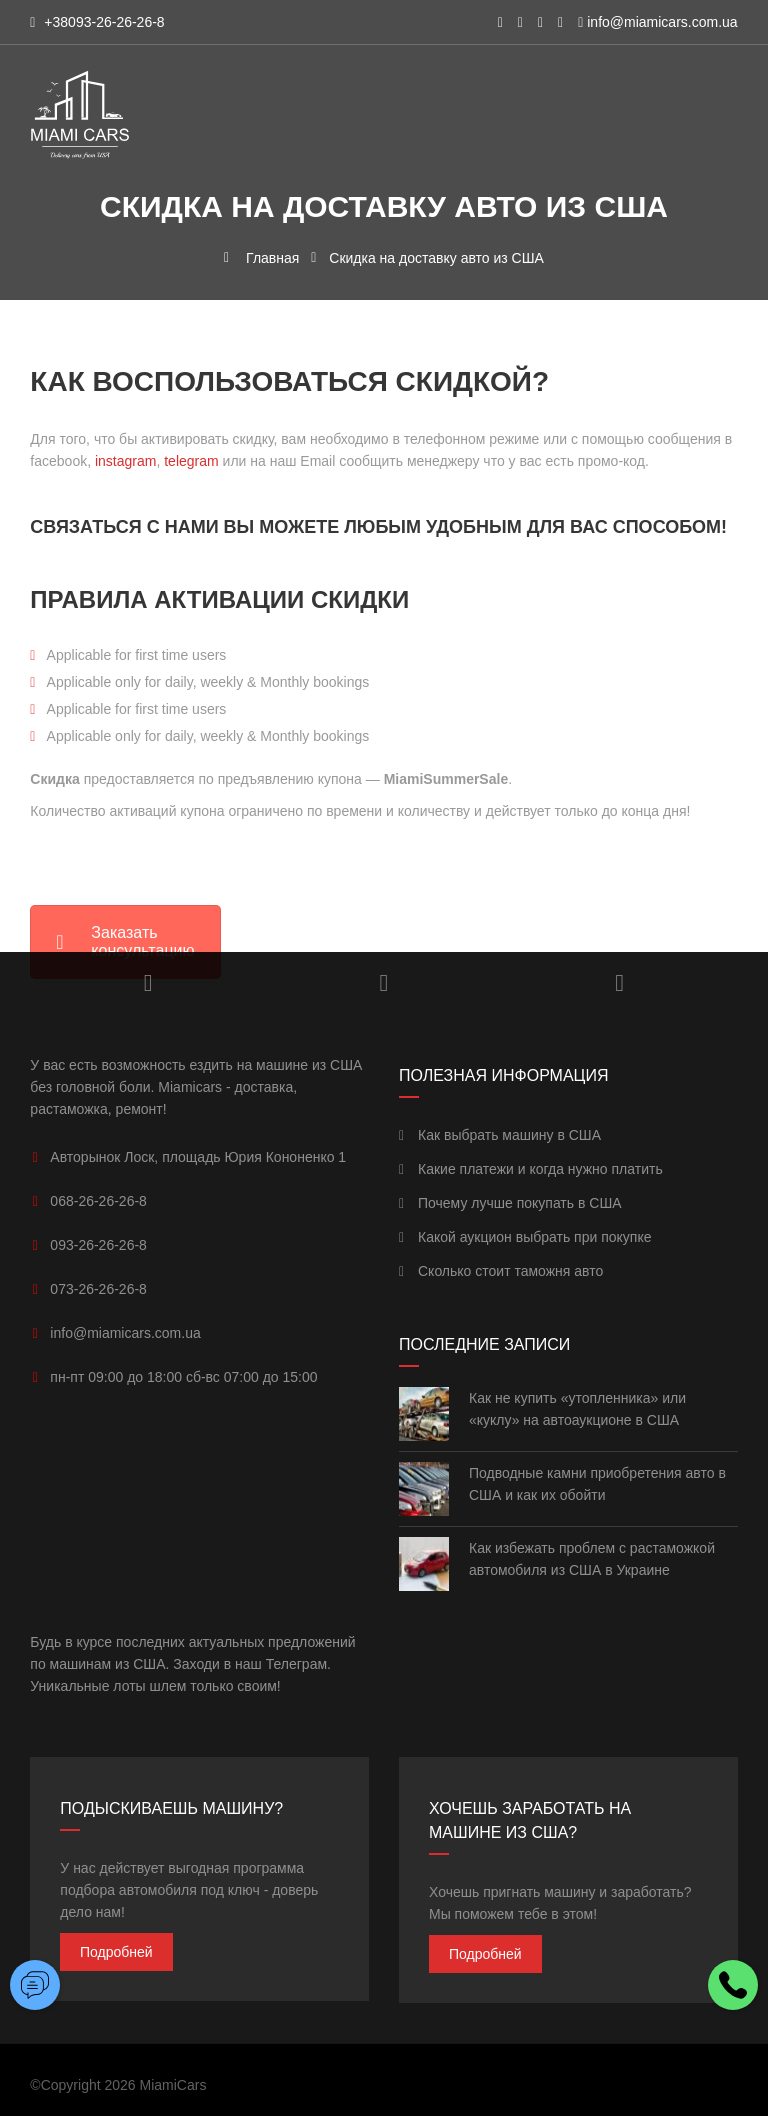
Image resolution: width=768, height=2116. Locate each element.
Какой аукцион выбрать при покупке (525, 1237)
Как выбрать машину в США (500, 1135)
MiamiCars (173, 2085)
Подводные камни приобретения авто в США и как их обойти (597, 1484)
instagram (125, 461)
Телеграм (296, 1664)
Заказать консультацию (125, 941)
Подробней (116, 1952)
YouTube (384, 983)
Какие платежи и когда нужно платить (531, 1169)
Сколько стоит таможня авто (501, 1271)
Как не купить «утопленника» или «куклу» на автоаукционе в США (577, 1409)
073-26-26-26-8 (98, 1289)
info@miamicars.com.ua (662, 22)
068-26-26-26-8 (98, 1201)
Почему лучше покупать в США (510, 1203)
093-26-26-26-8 (98, 1245)
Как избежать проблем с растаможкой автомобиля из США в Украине (592, 1559)
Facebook (619, 983)
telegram (191, 461)
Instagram (148, 983)
